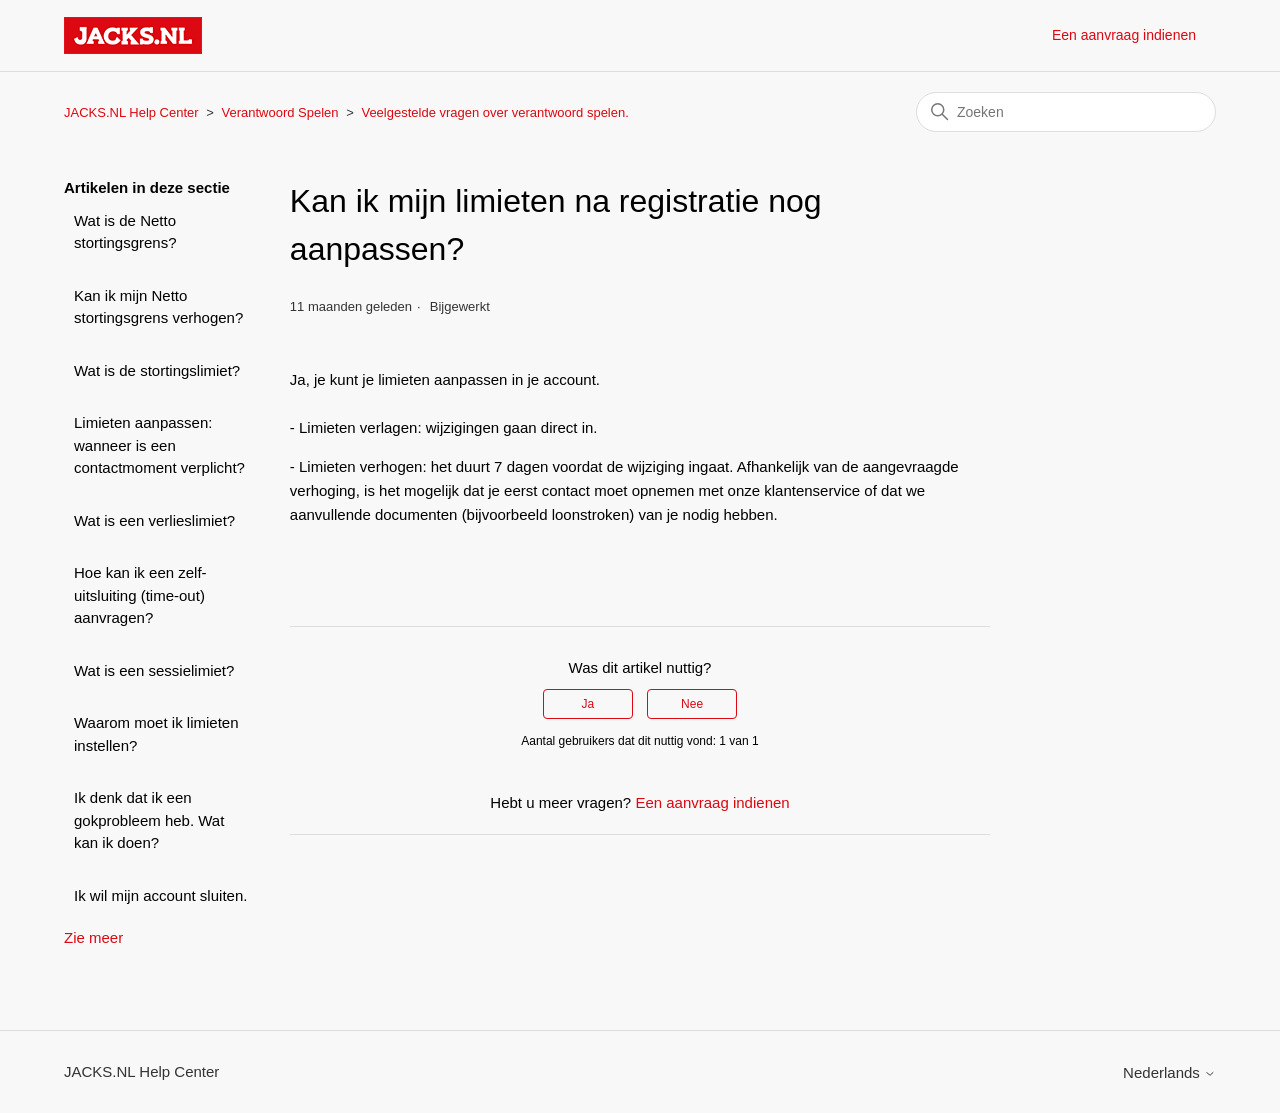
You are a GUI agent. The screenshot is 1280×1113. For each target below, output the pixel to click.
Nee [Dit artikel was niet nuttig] (692, 704)
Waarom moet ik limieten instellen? (156, 734)
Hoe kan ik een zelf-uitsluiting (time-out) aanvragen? (140, 595)
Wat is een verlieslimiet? (154, 520)
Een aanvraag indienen (1124, 35)
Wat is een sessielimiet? (154, 670)
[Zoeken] (1066, 112)
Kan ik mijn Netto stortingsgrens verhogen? (158, 307)
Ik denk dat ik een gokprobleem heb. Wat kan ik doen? (149, 820)
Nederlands (1169, 1072)
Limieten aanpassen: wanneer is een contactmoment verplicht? (159, 445)
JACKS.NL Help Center (131, 112)
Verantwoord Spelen (279, 112)
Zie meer (93, 937)
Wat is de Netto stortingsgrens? (125, 232)
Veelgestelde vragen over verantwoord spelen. (494, 112)
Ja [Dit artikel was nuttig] (588, 704)
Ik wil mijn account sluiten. (160, 895)
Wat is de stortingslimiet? (157, 370)
